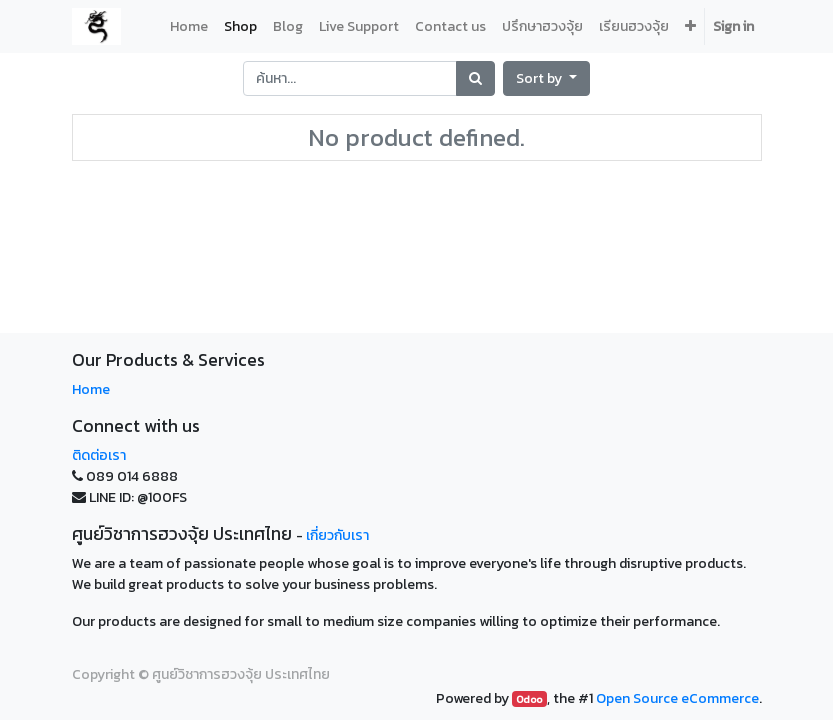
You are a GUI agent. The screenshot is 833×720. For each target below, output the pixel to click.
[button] (546, 78)
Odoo (529, 699)
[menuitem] (189, 26)
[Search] (475, 78)
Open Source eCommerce (677, 698)
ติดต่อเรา (99, 455)
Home (91, 389)
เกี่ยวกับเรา (337, 535)
